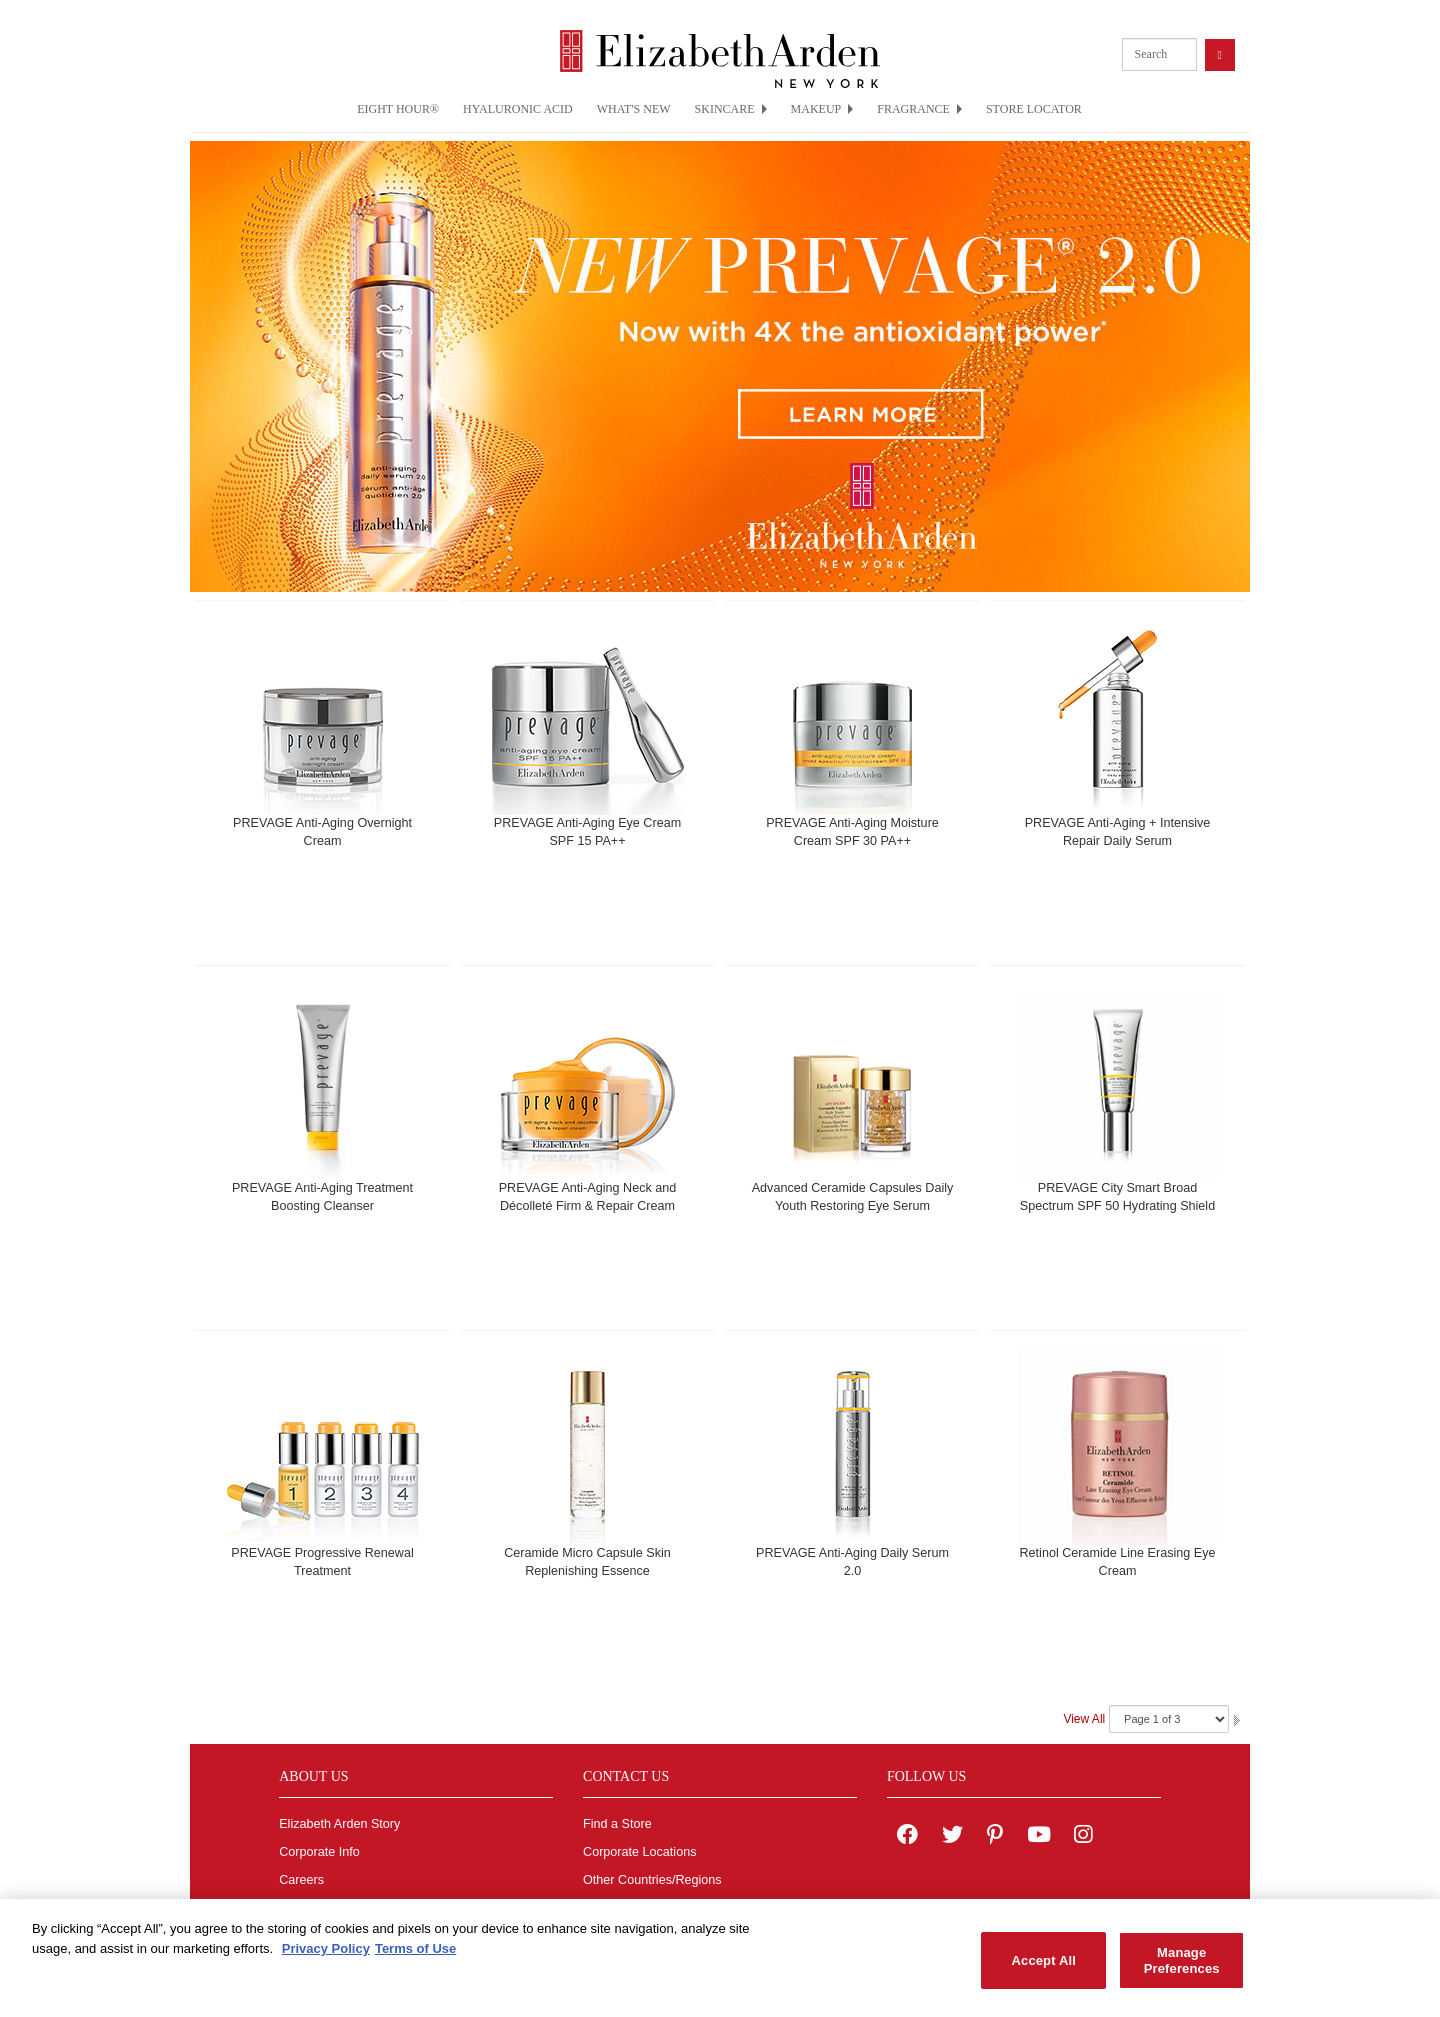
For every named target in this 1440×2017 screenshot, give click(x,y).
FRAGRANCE (919, 109)
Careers (301, 1880)
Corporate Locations (639, 1852)
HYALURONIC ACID (518, 109)
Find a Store (617, 1824)
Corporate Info (319, 1852)
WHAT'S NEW (634, 109)
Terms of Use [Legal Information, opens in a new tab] (415, 1957)
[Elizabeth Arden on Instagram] (1083, 1837)
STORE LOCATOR (1034, 109)
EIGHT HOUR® (398, 109)
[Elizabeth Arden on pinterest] (995, 1837)
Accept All (1044, 1969)
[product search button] (1220, 54)
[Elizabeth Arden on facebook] (907, 1837)
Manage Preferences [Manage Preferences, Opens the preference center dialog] (1182, 1969)
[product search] (1159, 54)
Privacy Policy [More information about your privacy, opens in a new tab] (326, 1957)
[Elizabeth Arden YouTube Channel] (1039, 1837)
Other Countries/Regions (652, 1880)
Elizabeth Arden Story (339, 1824)
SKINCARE (731, 109)
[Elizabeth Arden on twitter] (952, 1837)
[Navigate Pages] (1169, 1719)
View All (1084, 1719)
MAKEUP (822, 109)
